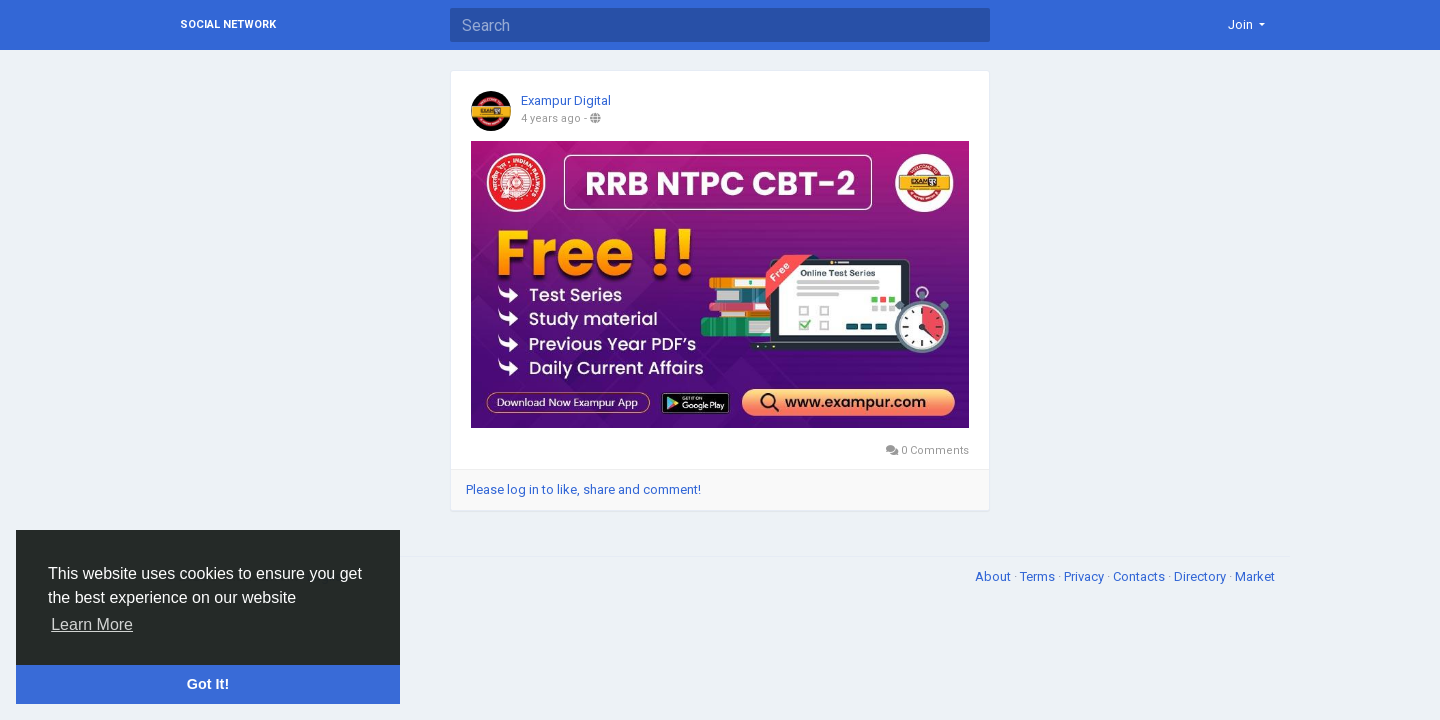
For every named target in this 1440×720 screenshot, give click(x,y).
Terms (1039, 576)
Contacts (1140, 576)
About (994, 576)
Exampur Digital (566, 100)
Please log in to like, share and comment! (583, 489)
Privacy (1085, 576)
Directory (1201, 576)
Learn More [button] (92, 624)
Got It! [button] (208, 684)
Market (1255, 576)
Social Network (228, 24)
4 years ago (551, 118)
